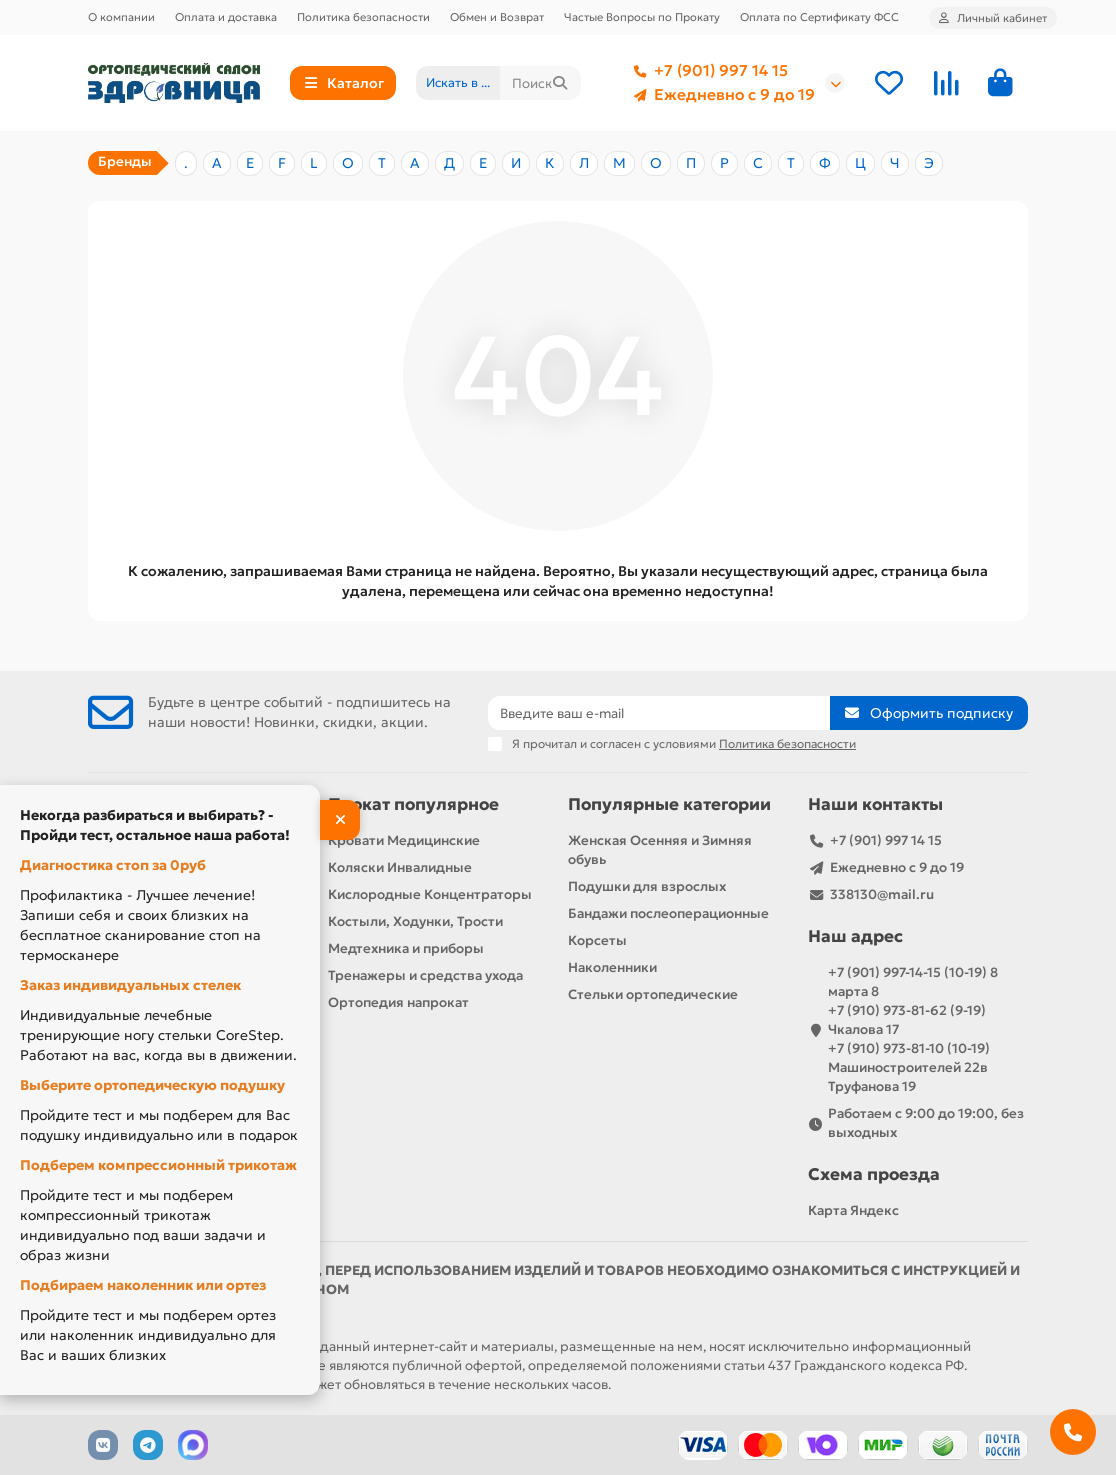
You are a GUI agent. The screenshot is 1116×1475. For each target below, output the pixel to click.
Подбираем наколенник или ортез (143, 1285)
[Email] (659, 713)
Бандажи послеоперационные (668, 913)
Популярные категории (669, 804)
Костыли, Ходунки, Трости (415, 921)
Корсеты (597, 940)
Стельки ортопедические (653, 994)
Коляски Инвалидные (400, 867)
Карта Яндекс (853, 1210)
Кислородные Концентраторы (430, 894)
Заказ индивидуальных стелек (130, 985)
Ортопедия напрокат (398, 1002)
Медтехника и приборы (406, 948)
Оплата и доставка (226, 17)
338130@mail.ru (882, 894)
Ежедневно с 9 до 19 (720, 95)
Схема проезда (874, 1174)
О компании (121, 17)
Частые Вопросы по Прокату (642, 17)
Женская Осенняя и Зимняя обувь (660, 850)
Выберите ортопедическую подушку (152, 1085)
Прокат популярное (413, 804)
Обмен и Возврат (497, 17)
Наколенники (612, 967)
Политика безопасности (363, 17)
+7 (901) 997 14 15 (707, 71)
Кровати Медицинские (404, 840)
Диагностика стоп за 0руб (113, 865)
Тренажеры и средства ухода (425, 975)
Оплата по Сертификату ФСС (819, 17)
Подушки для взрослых (647, 886)
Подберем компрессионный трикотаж (158, 1165)
